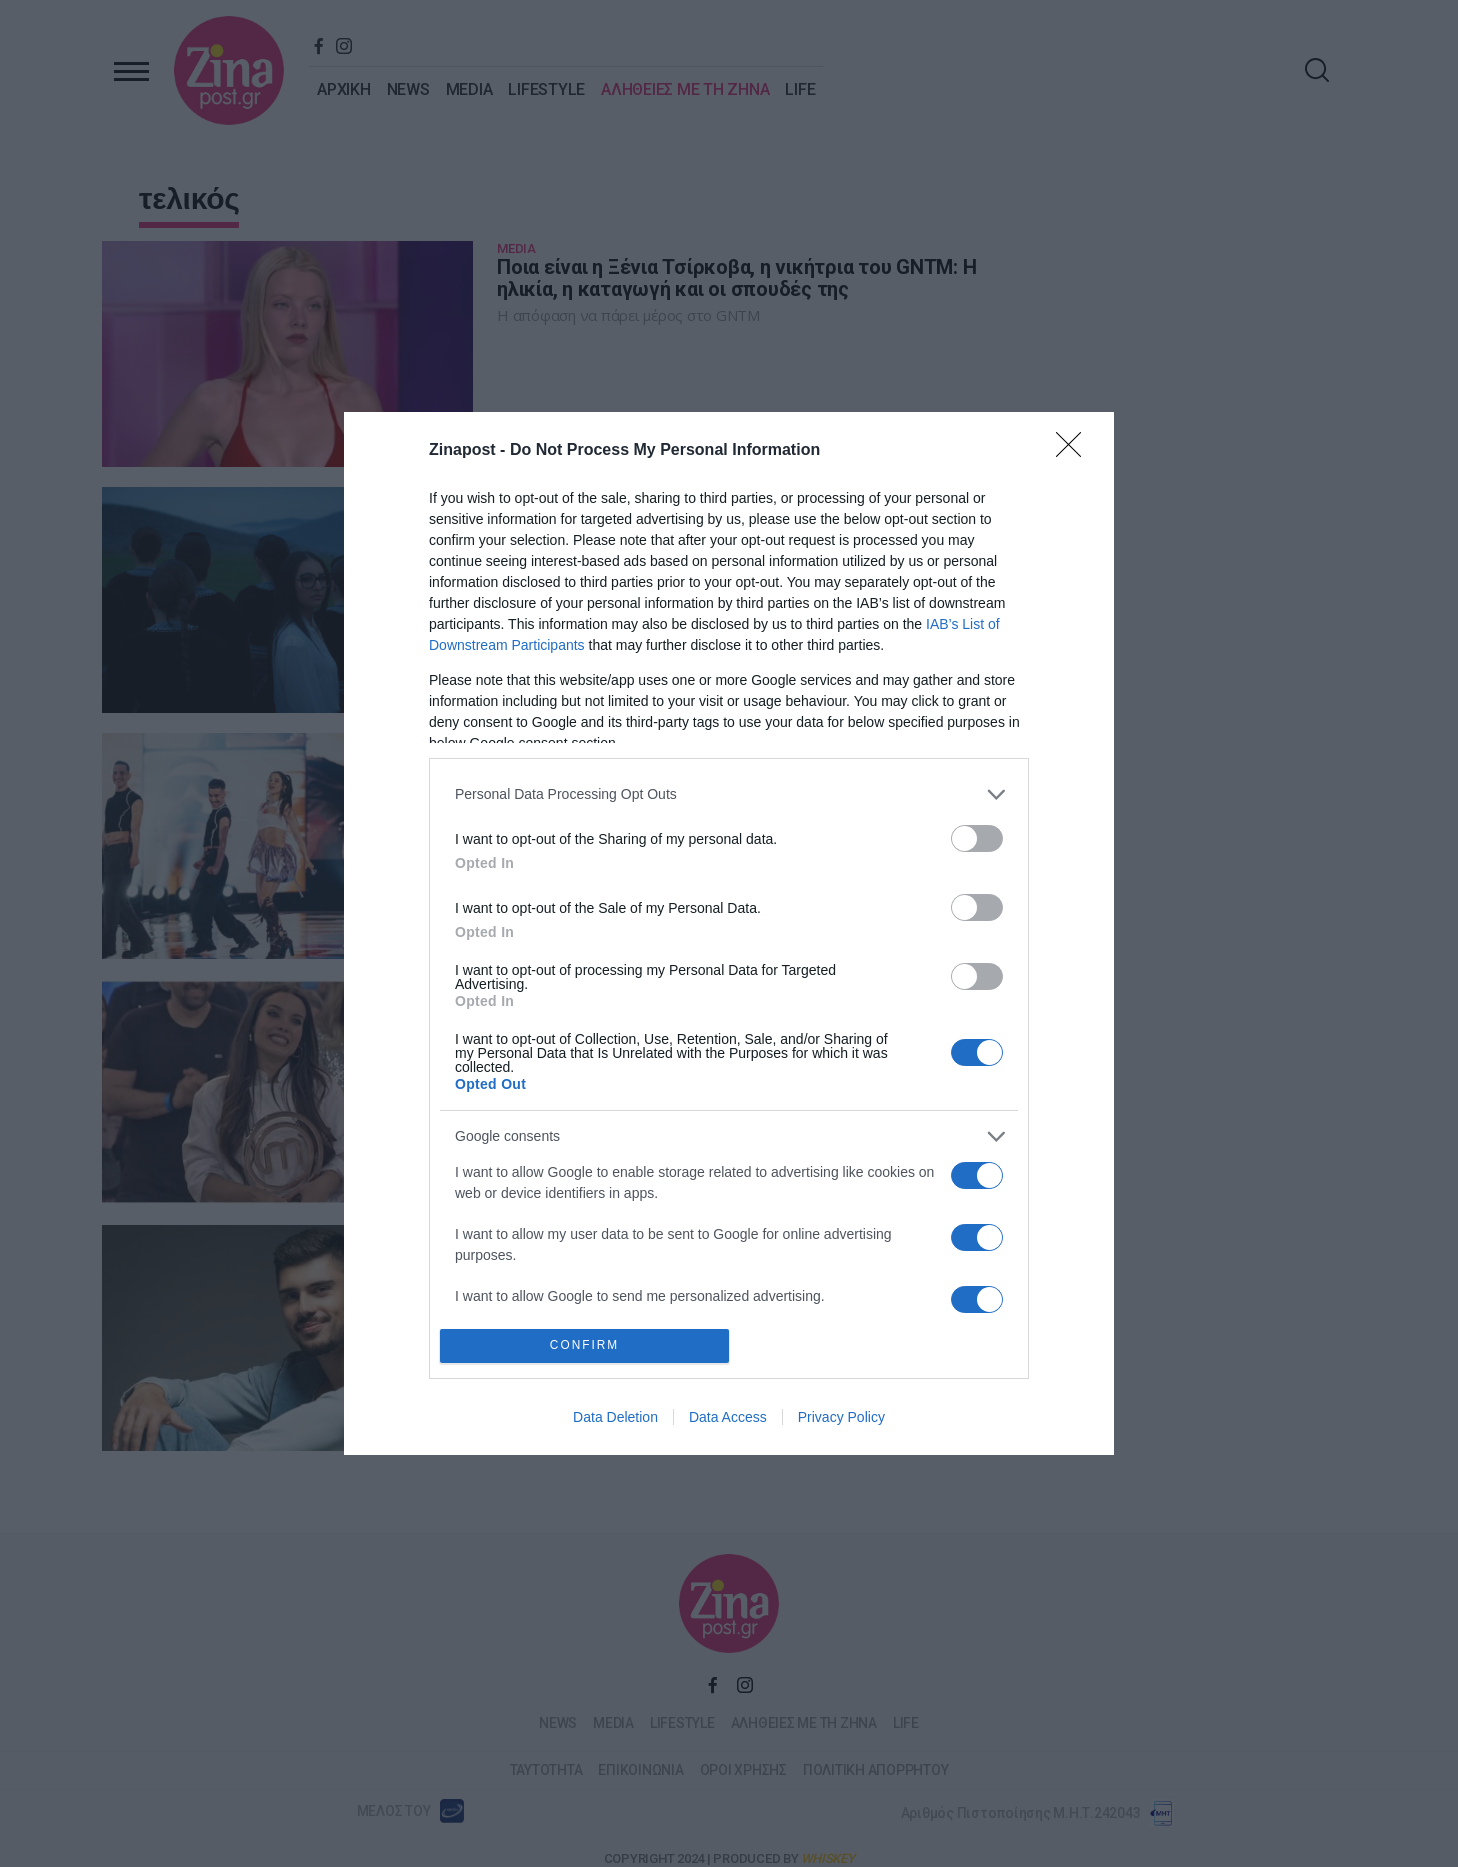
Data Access (728, 1417)
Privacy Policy (841, 1417)
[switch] (977, 838)
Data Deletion (615, 1417)
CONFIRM (584, 1345)
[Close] (1075, 451)
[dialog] (729, 933)
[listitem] (729, 794)
